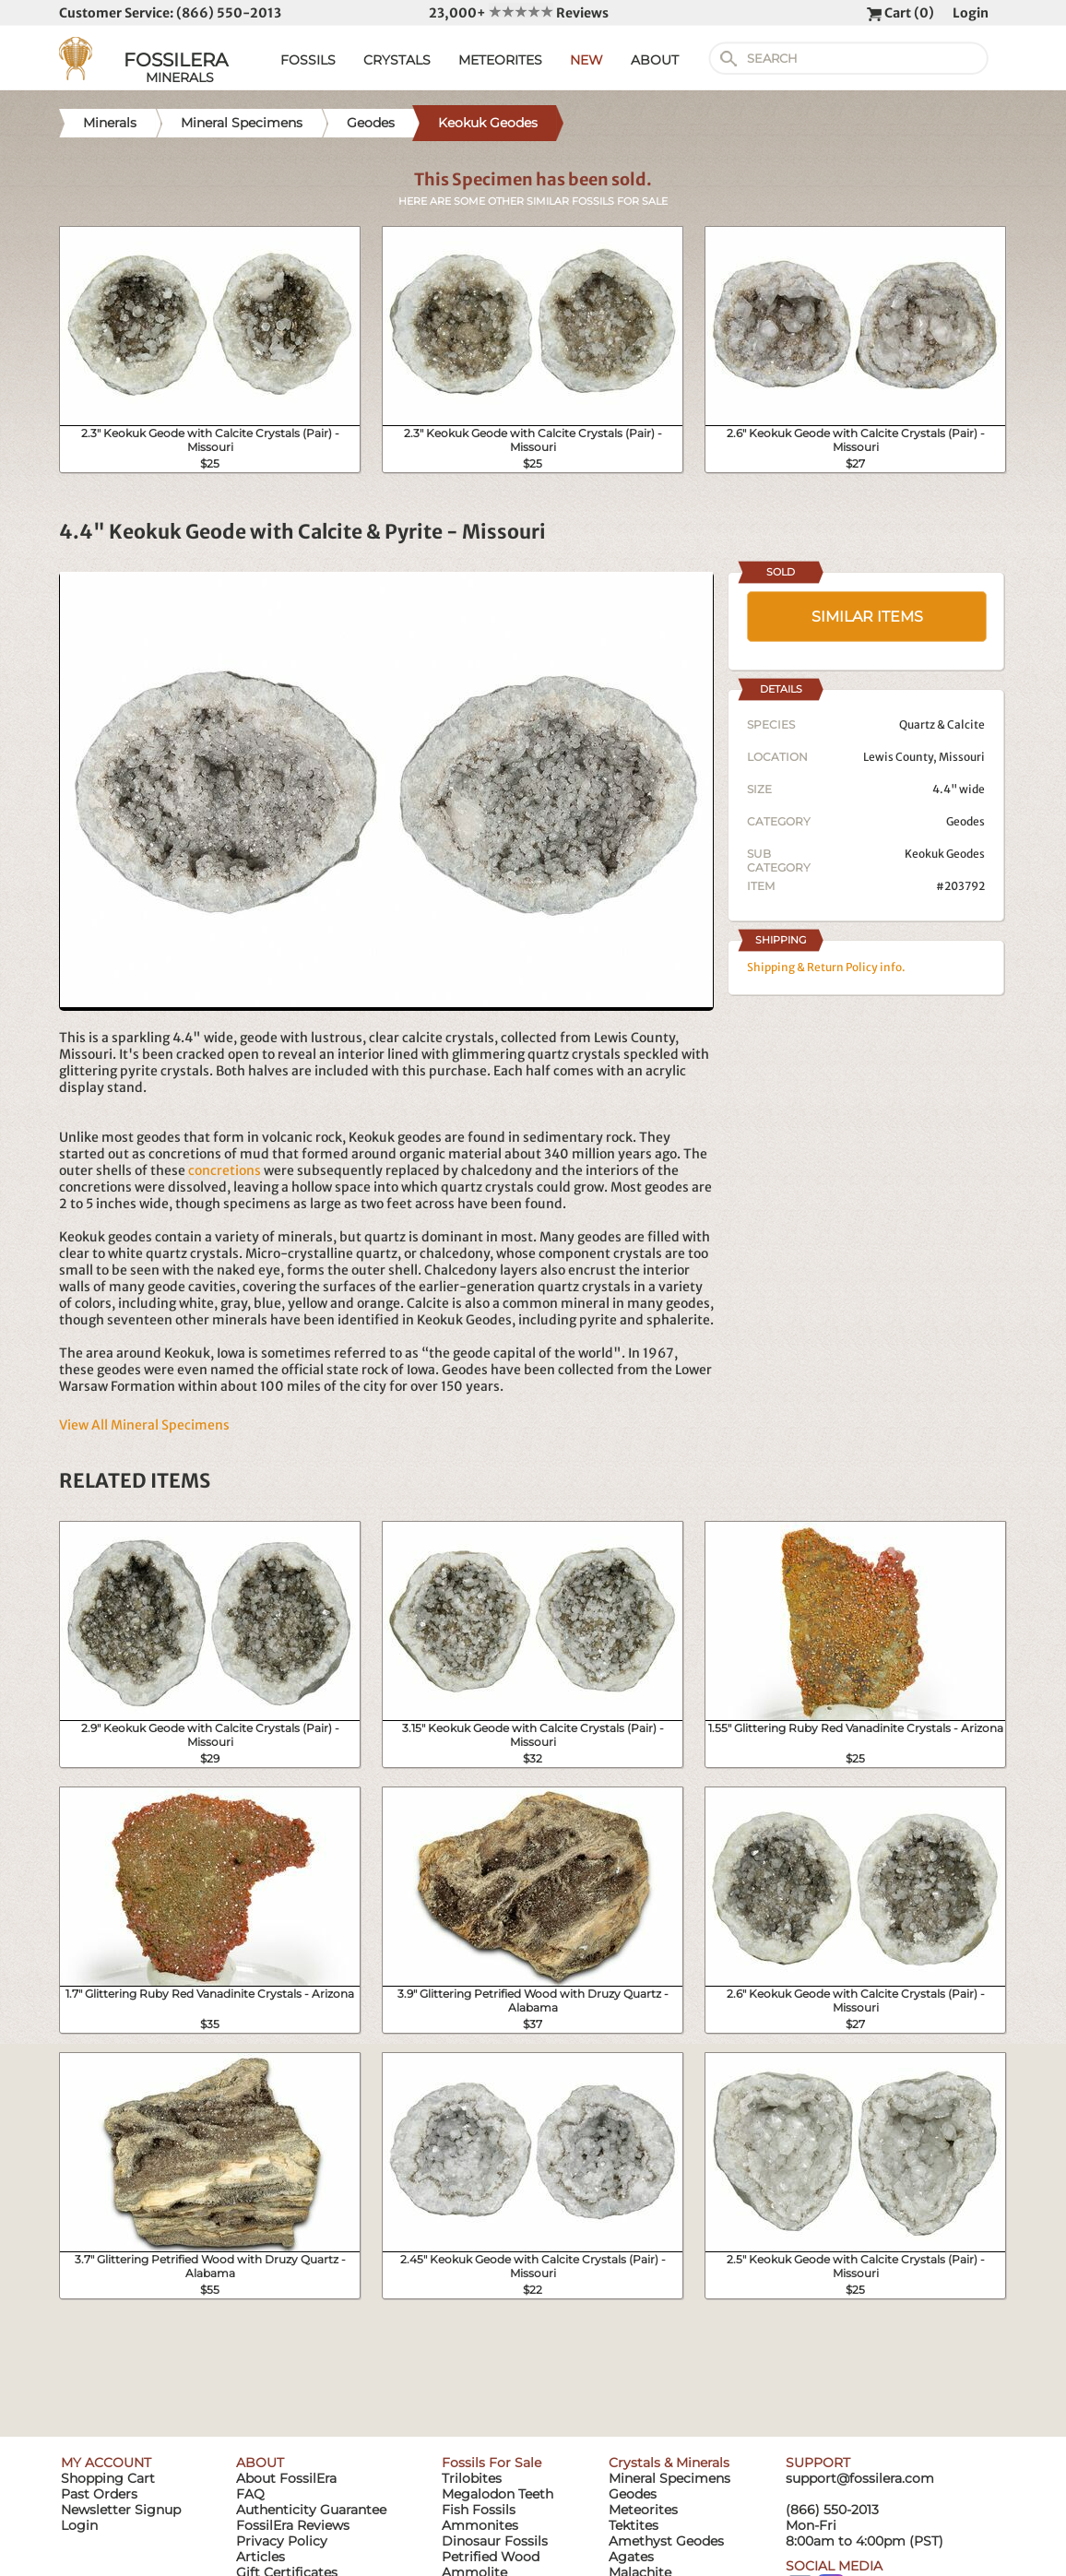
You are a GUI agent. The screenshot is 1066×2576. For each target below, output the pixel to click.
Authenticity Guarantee (311, 2509)
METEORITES (500, 60)
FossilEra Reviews (292, 2525)
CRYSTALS (397, 60)
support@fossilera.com (860, 2478)
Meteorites (643, 2509)
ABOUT (655, 60)
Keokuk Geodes (945, 854)
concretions (224, 1170)
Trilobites (472, 2478)
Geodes (965, 821)
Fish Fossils (478, 2509)
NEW (586, 60)
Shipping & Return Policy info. (826, 967)
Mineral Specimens (669, 2478)
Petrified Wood (490, 2556)
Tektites (633, 2525)
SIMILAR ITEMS (867, 616)
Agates (631, 2556)
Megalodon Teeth (497, 2494)
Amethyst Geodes (666, 2541)
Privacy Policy (281, 2541)
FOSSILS (308, 60)
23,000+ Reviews (519, 13)
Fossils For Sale (491, 2462)
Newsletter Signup (121, 2509)
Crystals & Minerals (669, 2462)
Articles (260, 2556)
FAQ (250, 2494)
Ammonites (480, 2525)
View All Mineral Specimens (144, 1425)
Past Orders (99, 2494)
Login (971, 13)
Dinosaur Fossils (495, 2541)
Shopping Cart (108, 2478)
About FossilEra (286, 2478)
